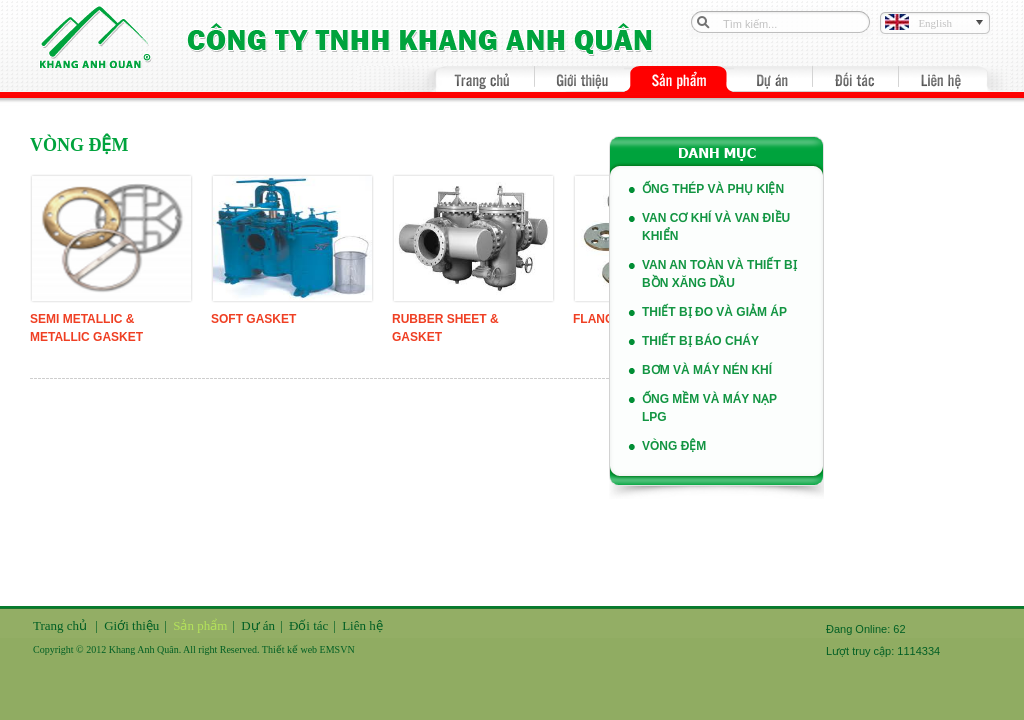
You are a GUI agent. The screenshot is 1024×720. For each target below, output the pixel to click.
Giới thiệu (131, 625)
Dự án (258, 625)
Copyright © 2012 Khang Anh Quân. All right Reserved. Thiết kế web (176, 649)
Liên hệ (362, 625)
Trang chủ (60, 625)
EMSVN (337, 649)
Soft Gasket (253, 319)
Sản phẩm (200, 625)
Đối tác (308, 625)
